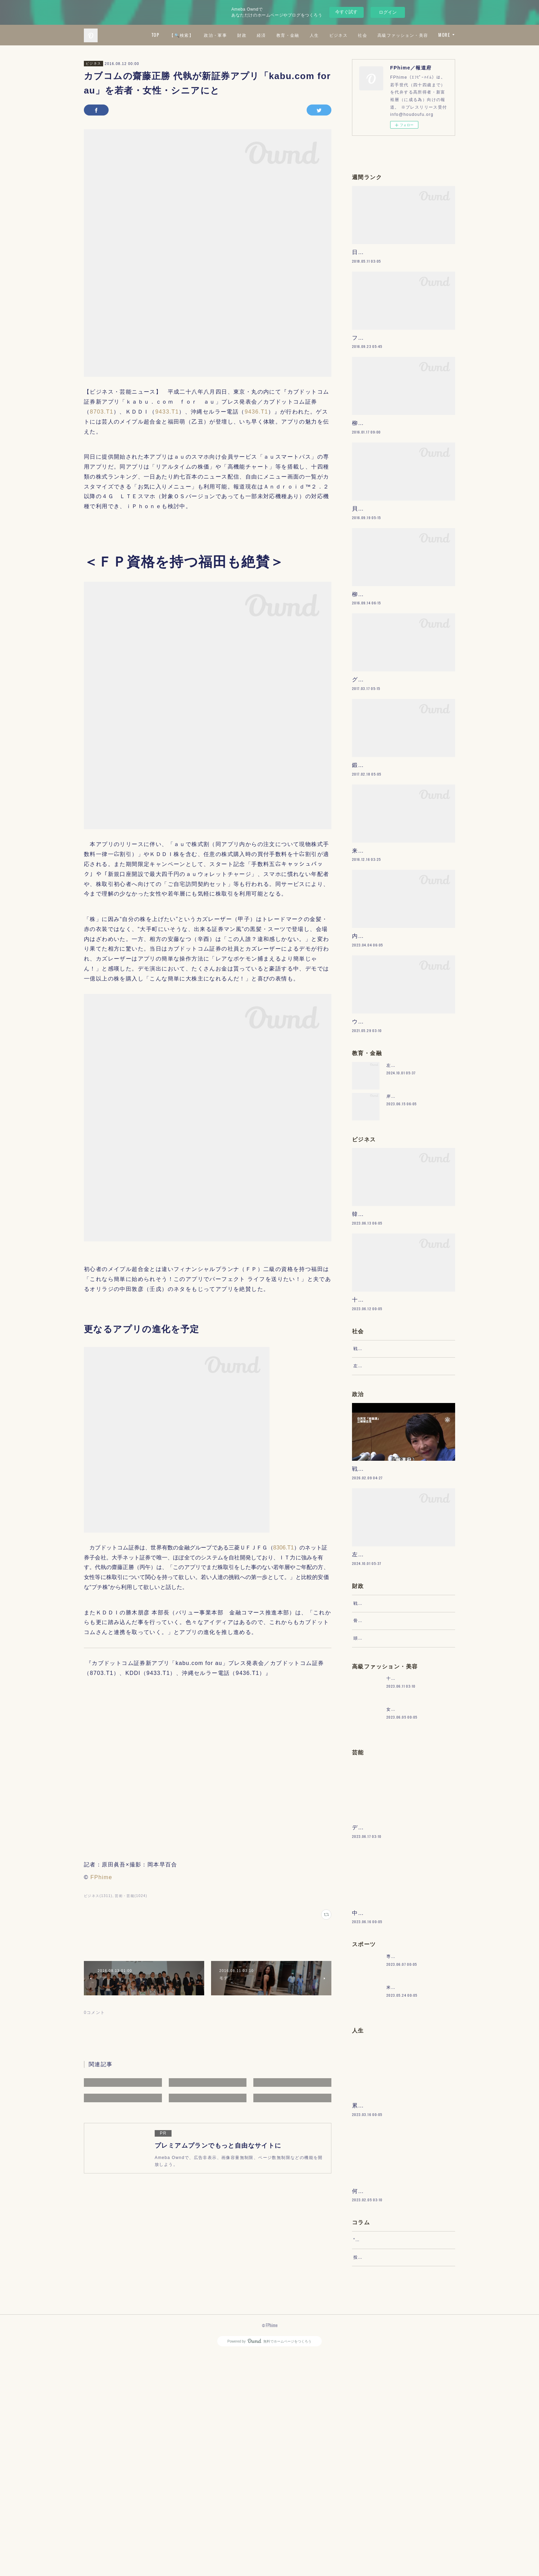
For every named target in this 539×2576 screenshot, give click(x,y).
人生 (375, 35)
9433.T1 (167, 412)
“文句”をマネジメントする (380, 2455)
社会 (423, 35)
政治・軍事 (276, 35)
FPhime (101, 1877)
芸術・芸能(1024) (131, 1896)
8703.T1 (101, 412)
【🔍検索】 (243, 35)
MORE (444, 35)
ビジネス (399, 35)
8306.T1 (283, 1547)
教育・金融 (348, 35)
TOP (216, 35)
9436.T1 (256, 412)
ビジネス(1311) (98, 1896)
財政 (303, 35)
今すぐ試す (346, 11)
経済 (322, 35)
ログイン (388, 12)
